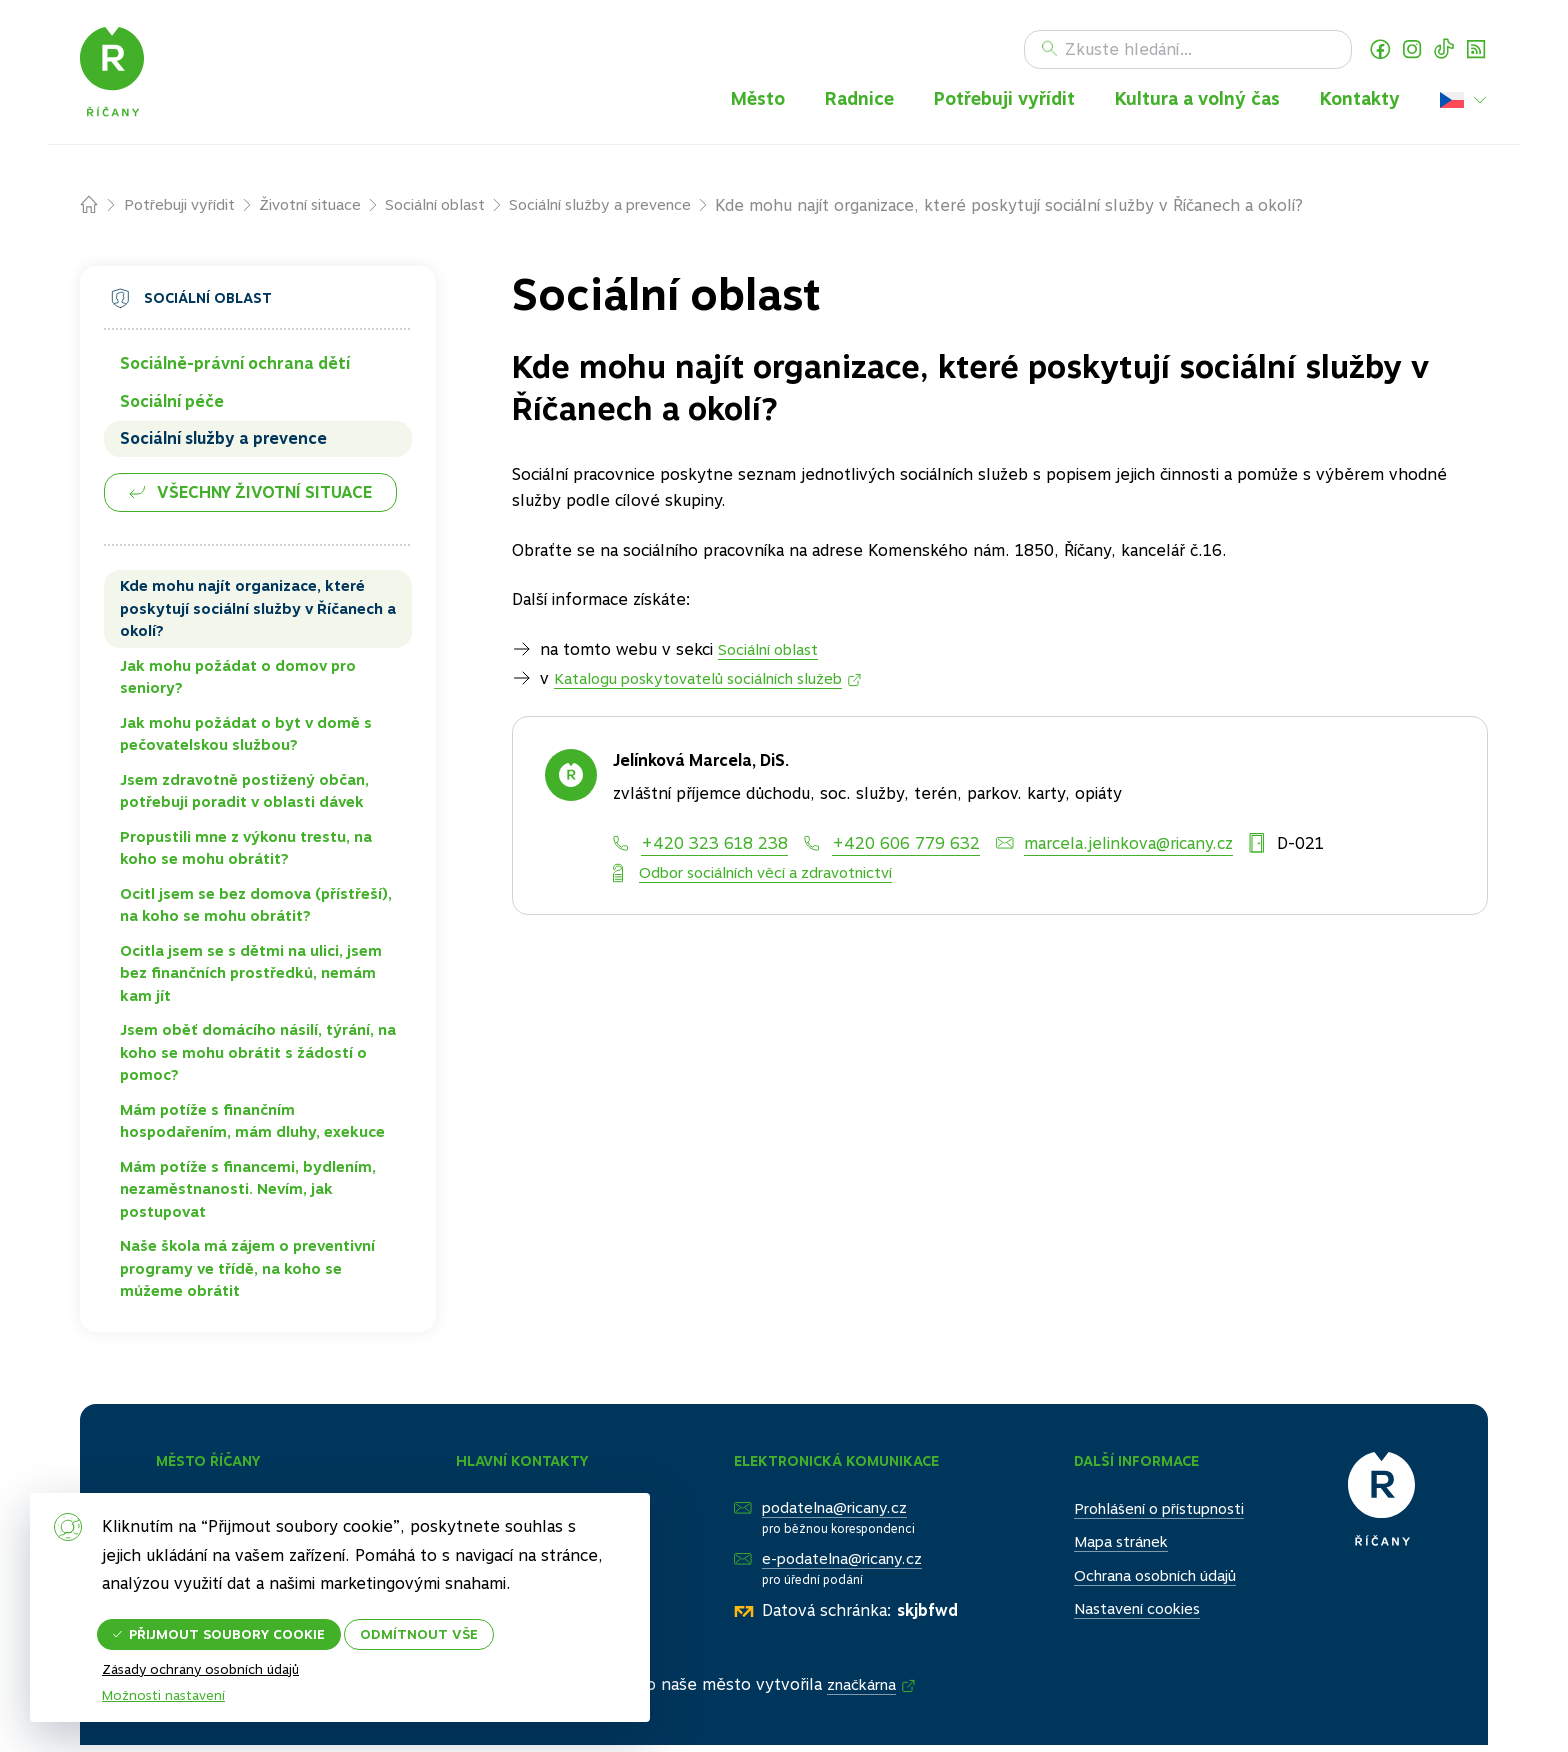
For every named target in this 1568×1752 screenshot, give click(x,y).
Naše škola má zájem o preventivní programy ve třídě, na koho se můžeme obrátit (247, 1273)
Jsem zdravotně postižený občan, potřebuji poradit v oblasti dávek (244, 795)
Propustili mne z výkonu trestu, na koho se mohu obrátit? (246, 852)
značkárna (864, 1691)
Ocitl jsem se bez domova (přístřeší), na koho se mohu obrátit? (256, 909)
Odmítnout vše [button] (443, 1625)
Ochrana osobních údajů (1143, 1579)
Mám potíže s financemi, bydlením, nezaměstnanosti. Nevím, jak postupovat (248, 1193)
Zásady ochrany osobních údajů (206, 1697)
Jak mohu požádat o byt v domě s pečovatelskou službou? (246, 738)
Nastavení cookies (1122, 1612)
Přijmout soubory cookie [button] (238, 1625)
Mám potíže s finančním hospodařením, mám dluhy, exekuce (252, 1125)
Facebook (1380, 51)
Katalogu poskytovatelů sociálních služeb (712, 683)
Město (758, 100)
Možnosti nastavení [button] (166, 1669)
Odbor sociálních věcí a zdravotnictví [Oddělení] (776, 876)
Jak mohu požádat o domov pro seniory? (238, 681)
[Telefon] (700, 848)
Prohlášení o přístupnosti (1148, 1512)
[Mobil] (892, 848)
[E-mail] (1114, 848)
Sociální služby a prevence (636, 209)
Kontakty (1360, 100)
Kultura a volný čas (1197, 100)
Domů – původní (102, 210)
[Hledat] (1188, 52)
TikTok (1444, 51)
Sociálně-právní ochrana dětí (235, 367)
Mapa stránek (1104, 1545)
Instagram (1412, 51)
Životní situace (323, 209)
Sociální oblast (457, 209)
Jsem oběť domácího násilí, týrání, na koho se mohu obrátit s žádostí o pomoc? (258, 1057)
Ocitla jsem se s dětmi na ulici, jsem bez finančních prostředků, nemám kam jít (251, 977)
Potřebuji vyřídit (1004, 100)
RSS (1476, 51)
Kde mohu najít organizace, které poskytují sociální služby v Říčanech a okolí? (258, 613)
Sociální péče (172, 405)
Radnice (859, 100)
